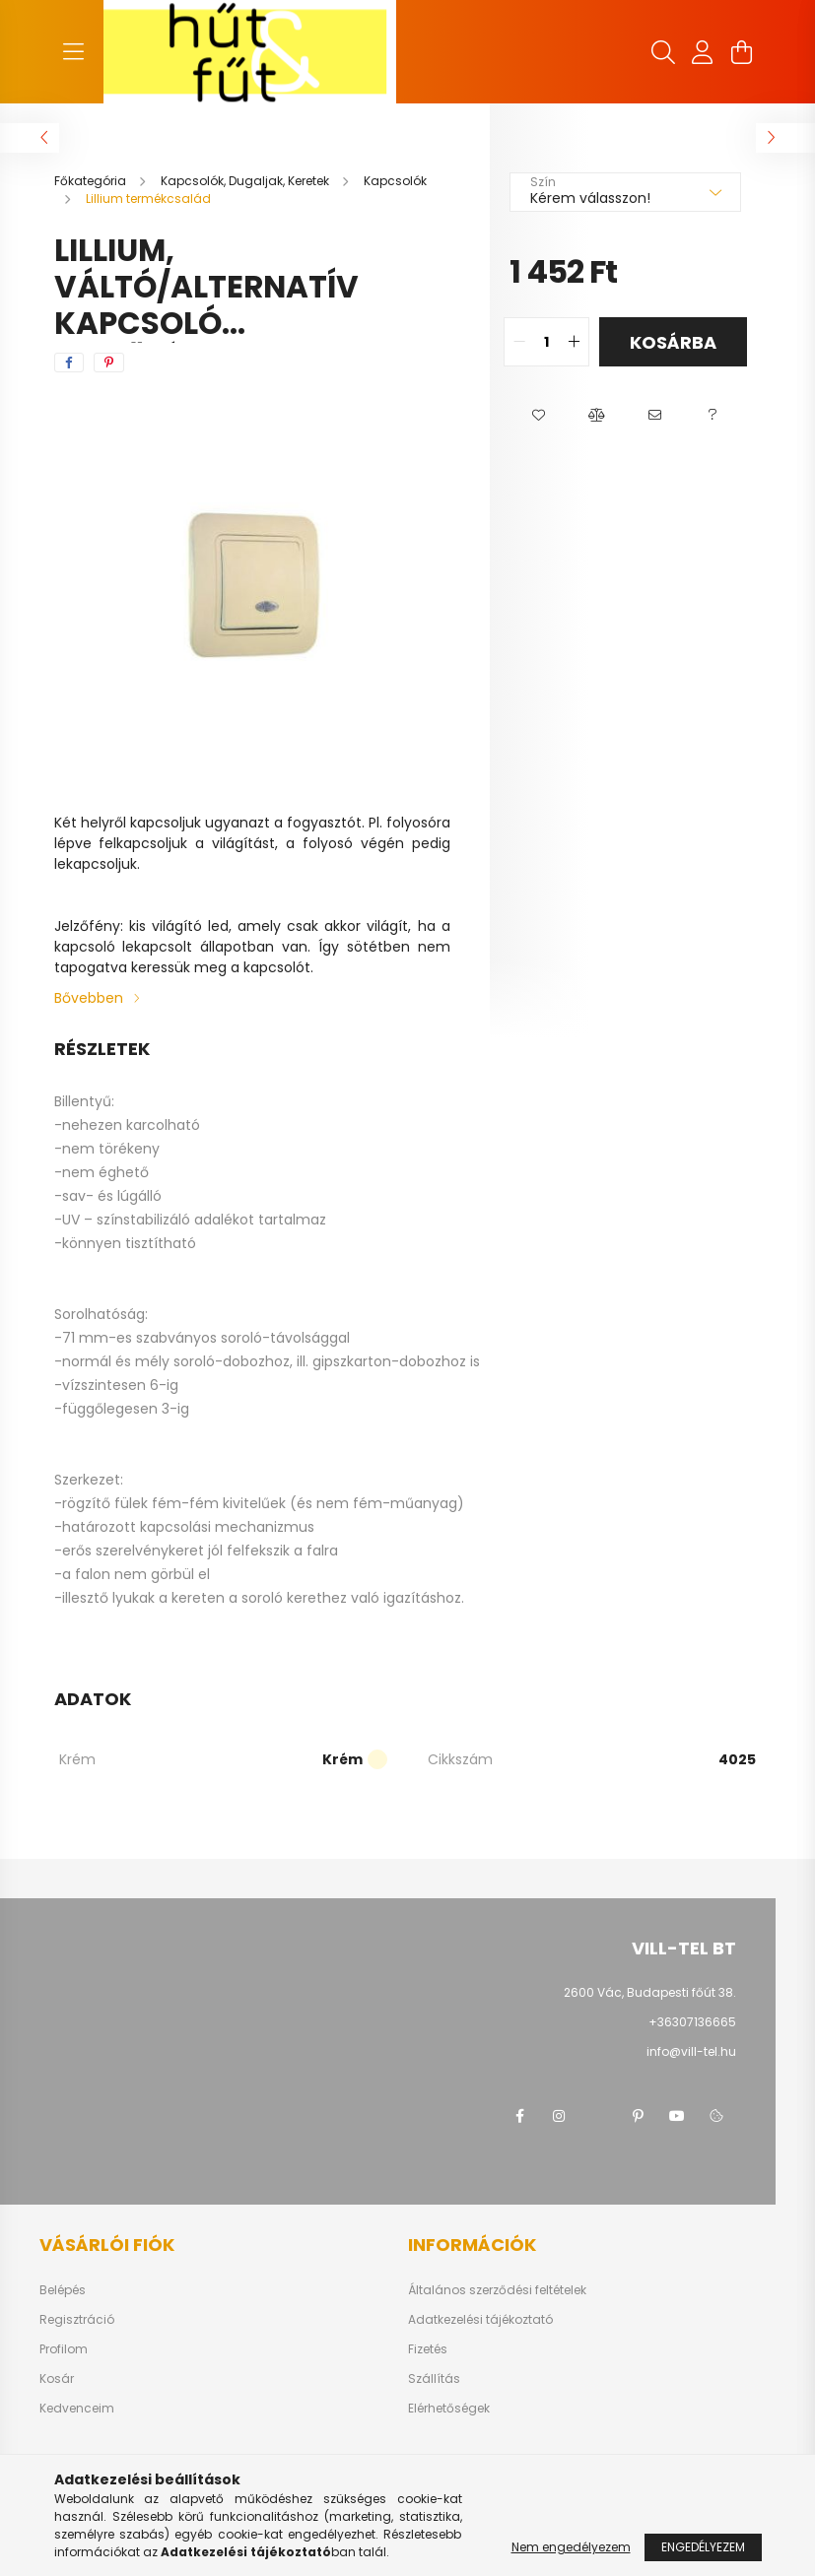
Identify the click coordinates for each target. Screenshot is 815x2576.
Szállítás (434, 2379)
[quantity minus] (519, 342)
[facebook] (69, 362)
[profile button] (702, 52)
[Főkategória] (91, 180)
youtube (677, 2116)
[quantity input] (546, 341)
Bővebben (88, 998)
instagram (558, 2116)
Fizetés (427, 2349)
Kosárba (673, 342)
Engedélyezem (703, 2547)
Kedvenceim (76, 2408)
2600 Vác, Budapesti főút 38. (650, 1992)
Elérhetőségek (449, 2408)
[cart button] (742, 52)
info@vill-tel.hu (691, 2051)
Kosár (56, 2379)
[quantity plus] (573, 342)
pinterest (637, 2116)
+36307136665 (692, 2022)
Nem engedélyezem (571, 2547)
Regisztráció (76, 2320)
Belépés (62, 2290)
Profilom (63, 2349)
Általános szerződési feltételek (497, 2290)
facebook (519, 2116)
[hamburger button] (74, 52)
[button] (538, 415)
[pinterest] (109, 362)
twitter (598, 2116)
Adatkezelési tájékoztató (480, 2320)
